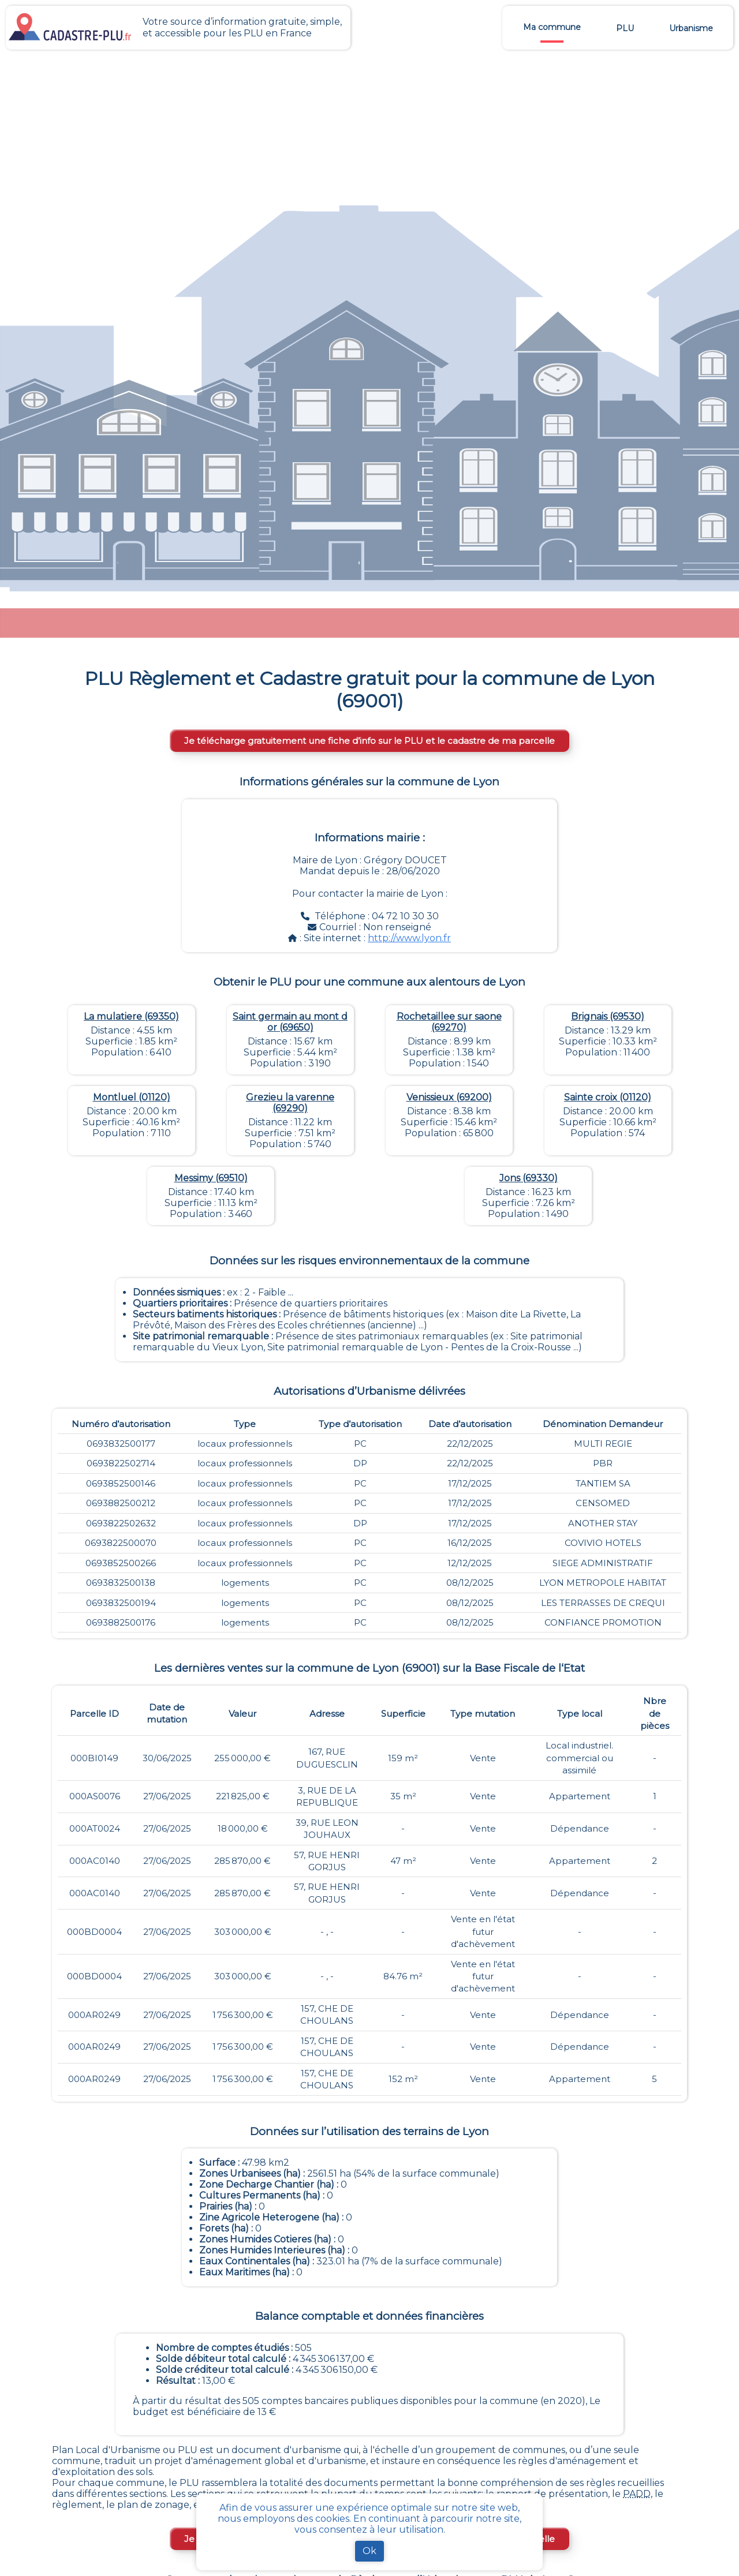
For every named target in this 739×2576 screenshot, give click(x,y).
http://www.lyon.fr (409, 938)
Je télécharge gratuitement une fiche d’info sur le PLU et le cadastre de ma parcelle (369, 740)
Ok (369, 2550)
